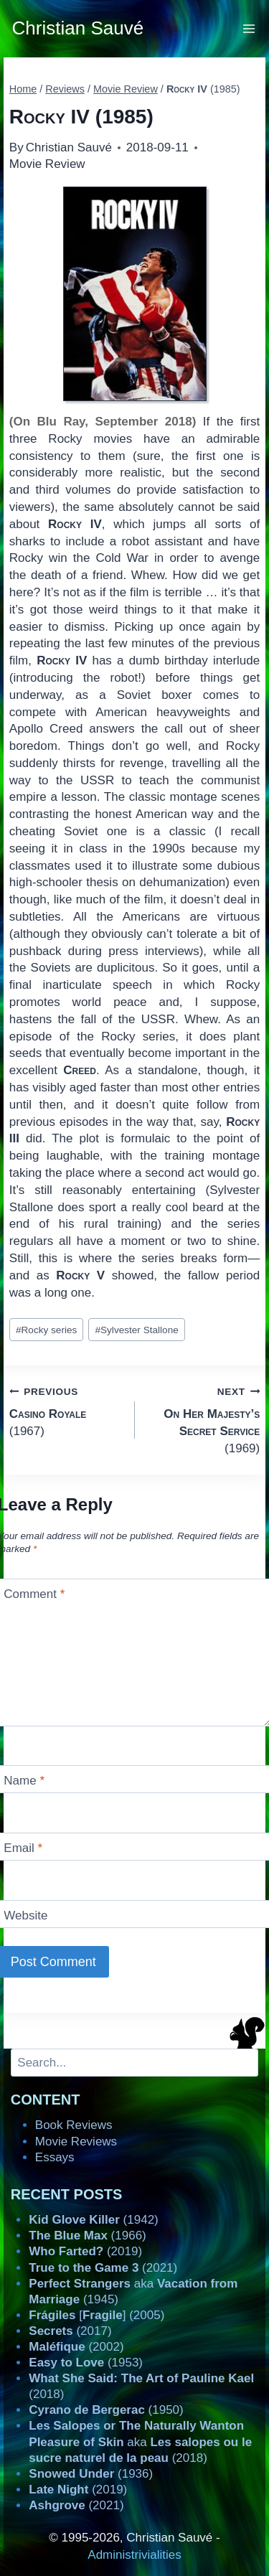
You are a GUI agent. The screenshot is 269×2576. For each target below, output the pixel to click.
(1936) (91, 2474)
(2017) (70, 2331)
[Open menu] (249, 28)
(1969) (203, 1419)
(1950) (106, 2410)
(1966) (87, 2235)
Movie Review (47, 164)
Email (23, 1848)
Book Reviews (74, 2125)
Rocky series (46, 1330)
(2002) (76, 2347)
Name (24, 1780)
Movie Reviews (76, 2141)
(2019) (85, 2251)
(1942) (93, 2220)
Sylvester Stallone (136, 1330)
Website (25, 1915)
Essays (55, 2157)
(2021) (103, 2268)
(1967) (66, 1410)
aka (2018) (140, 2441)
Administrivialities (134, 2555)
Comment (34, 1594)
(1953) (86, 2362)
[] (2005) (96, 2315)
